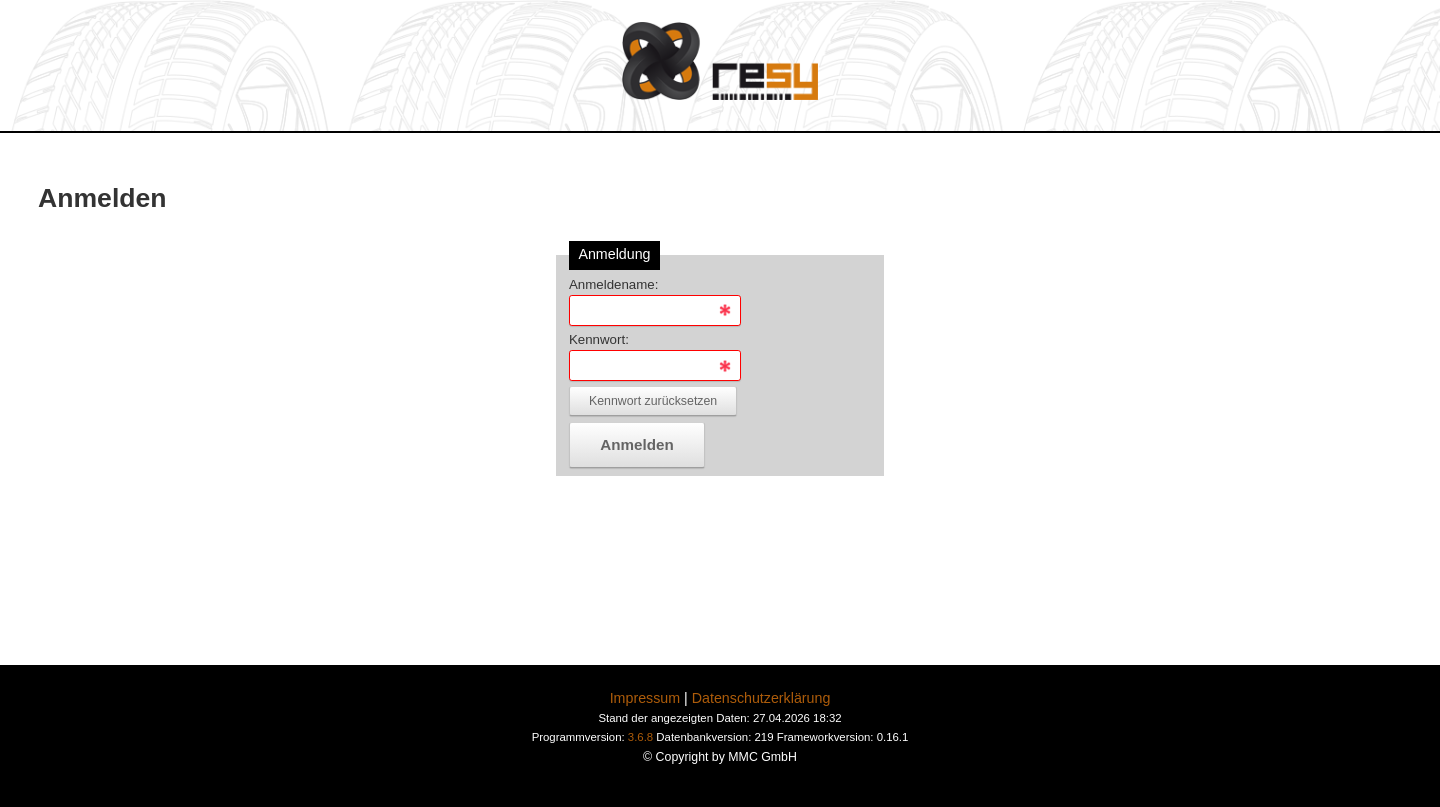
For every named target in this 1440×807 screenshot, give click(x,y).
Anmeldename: (613, 284)
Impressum (645, 698)
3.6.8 (640, 737)
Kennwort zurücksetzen (653, 401)
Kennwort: (599, 339)
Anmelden (636, 444)
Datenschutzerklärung (761, 698)
